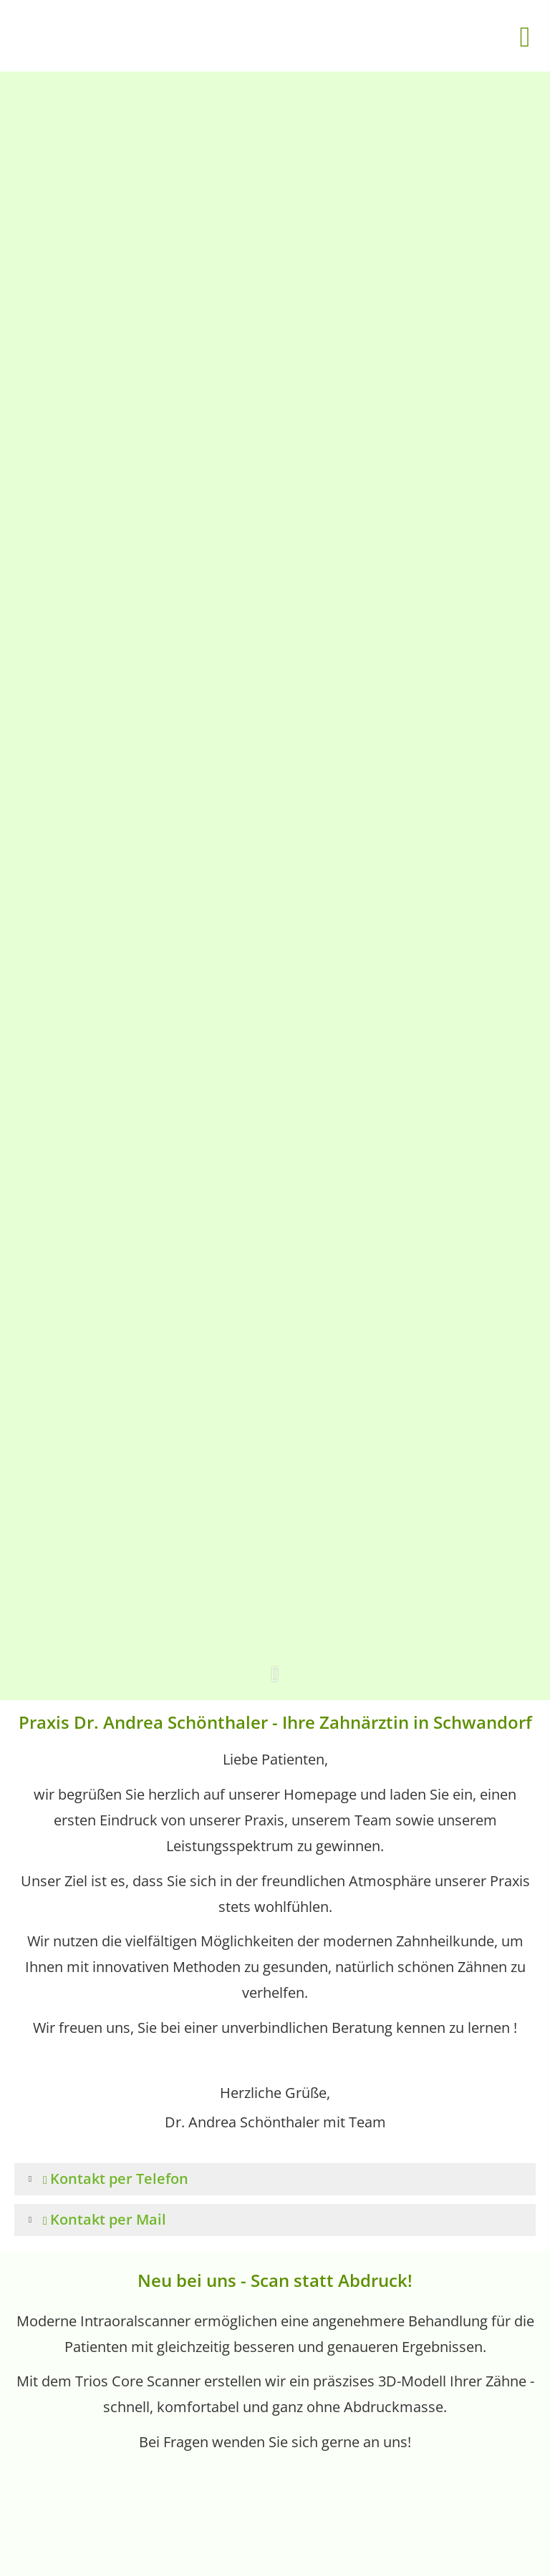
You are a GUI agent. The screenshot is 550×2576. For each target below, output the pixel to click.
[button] (275, 1682)
